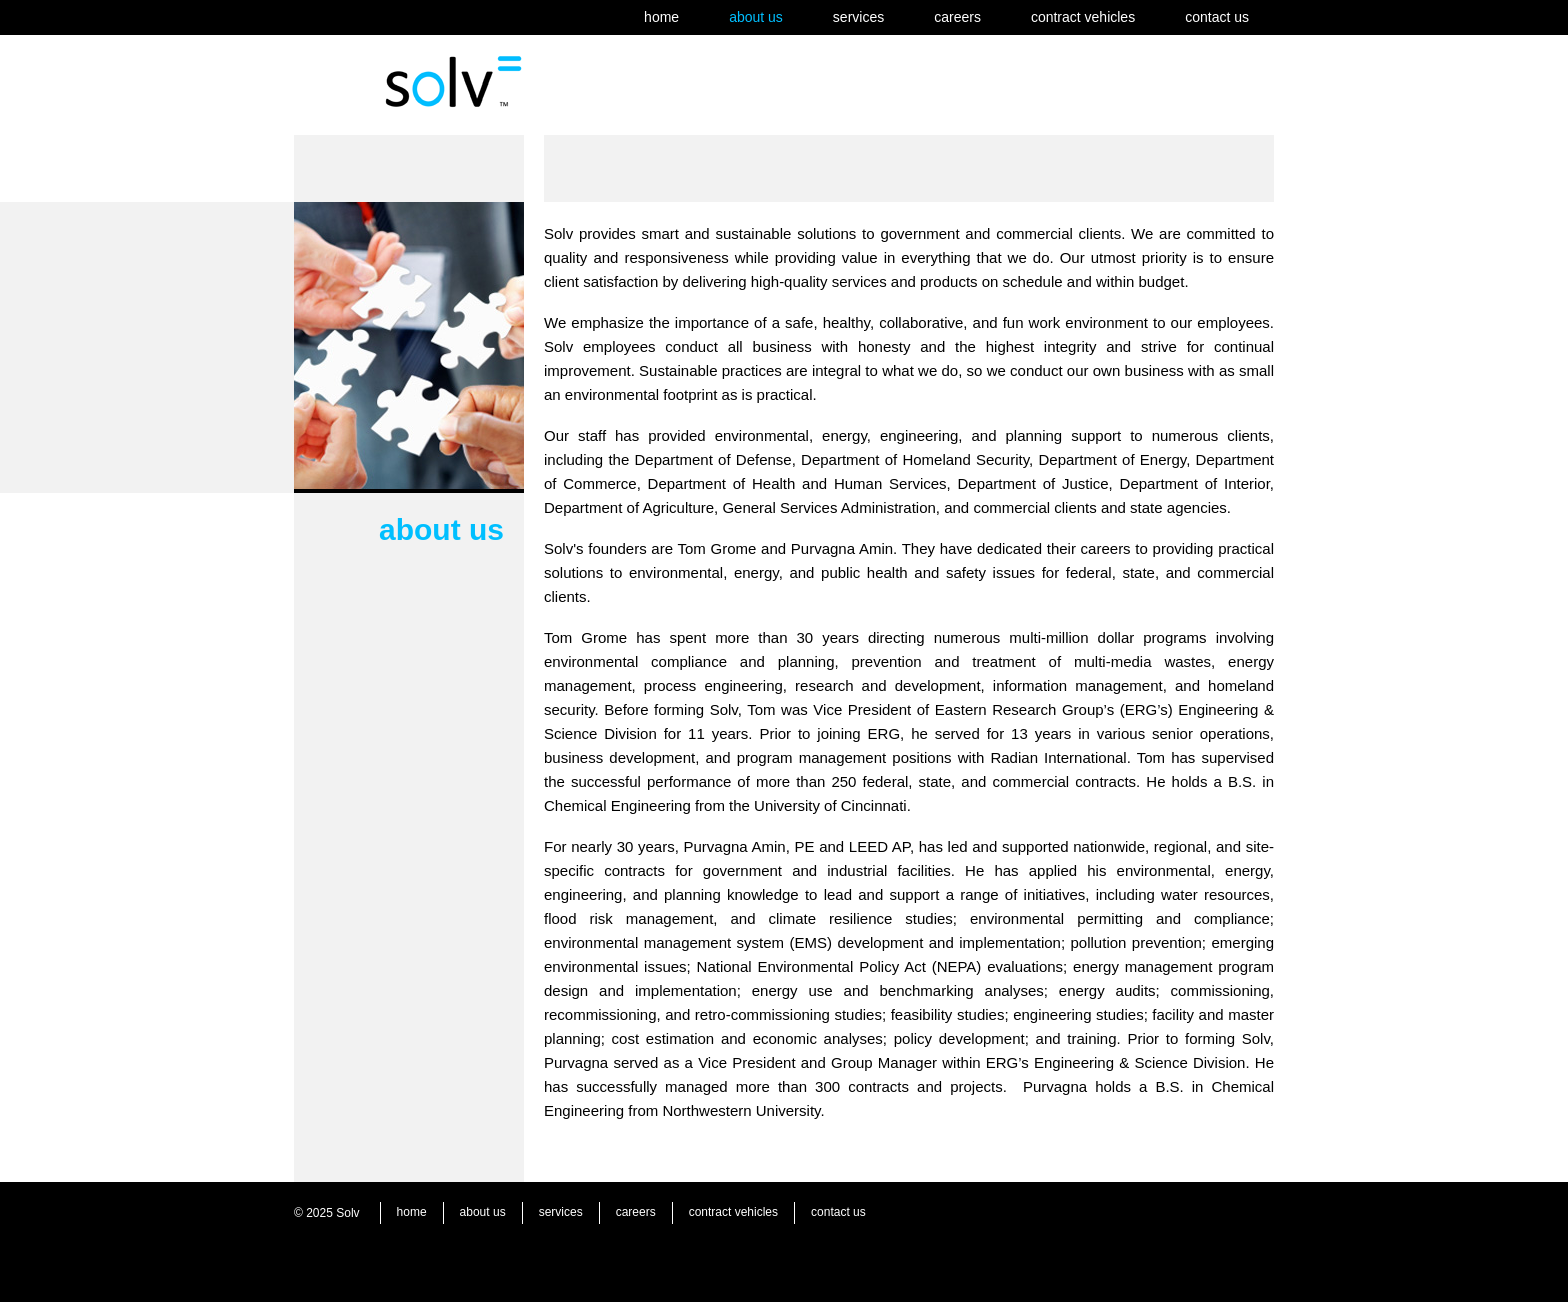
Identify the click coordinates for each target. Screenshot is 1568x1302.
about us (756, 17)
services (858, 17)
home (661, 17)
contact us (1217, 17)
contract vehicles (1083, 17)
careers (957, 17)
